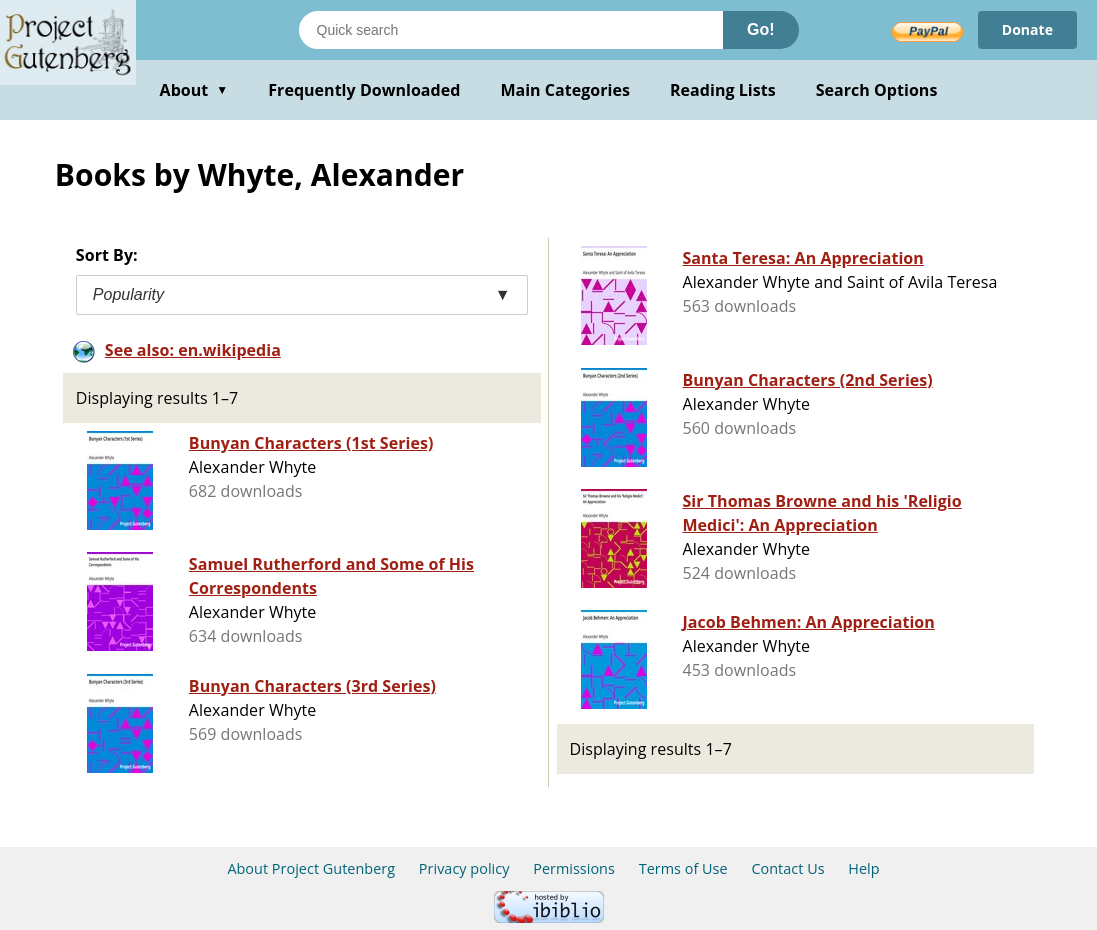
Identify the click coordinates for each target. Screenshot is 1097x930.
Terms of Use (683, 868)
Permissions (574, 868)
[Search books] (511, 30)
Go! (761, 29)
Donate (1027, 29)
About (194, 90)
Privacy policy (464, 868)
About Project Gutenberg (311, 868)
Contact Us (787, 868)
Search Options (877, 90)
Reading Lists (723, 90)
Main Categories (565, 90)
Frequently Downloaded (364, 90)
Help (863, 868)
